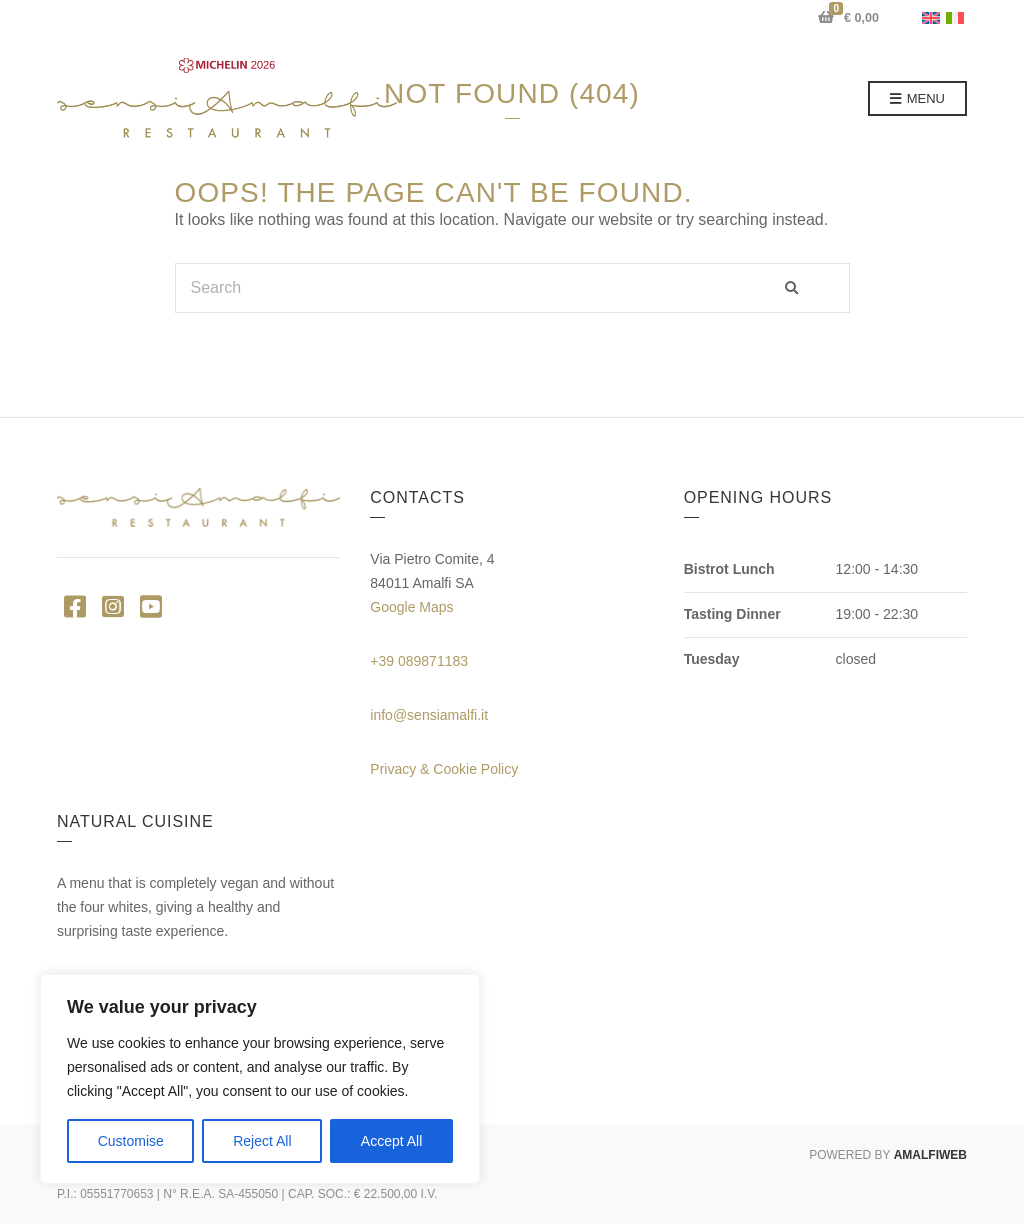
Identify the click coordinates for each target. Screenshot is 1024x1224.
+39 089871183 (419, 661)
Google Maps (411, 607)
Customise (131, 1141)
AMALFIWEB (930, 1155)
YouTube (150, 605)
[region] (260, 1079)
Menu (917, 99)
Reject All (262, 1141)
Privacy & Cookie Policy (444, 769)
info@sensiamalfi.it (429, 715)
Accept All (391, 1141)
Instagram (112, 605)
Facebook (74, 605)
